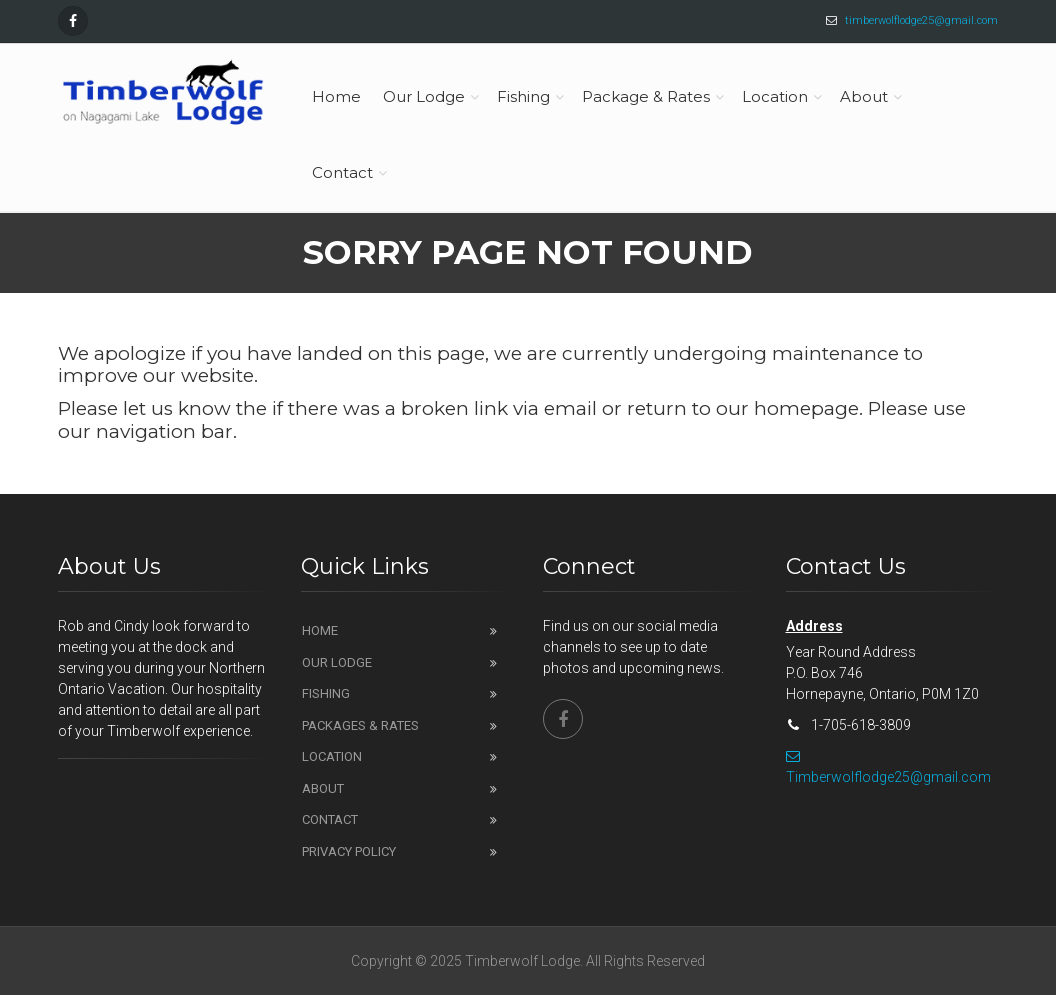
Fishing (326, 693)
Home (320, 630)
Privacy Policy (349, 851)
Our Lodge (337, 662)
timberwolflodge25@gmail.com (921, 20)
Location (332, 756)
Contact (330, 819)
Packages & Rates (360, 725)
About (323, 788)
